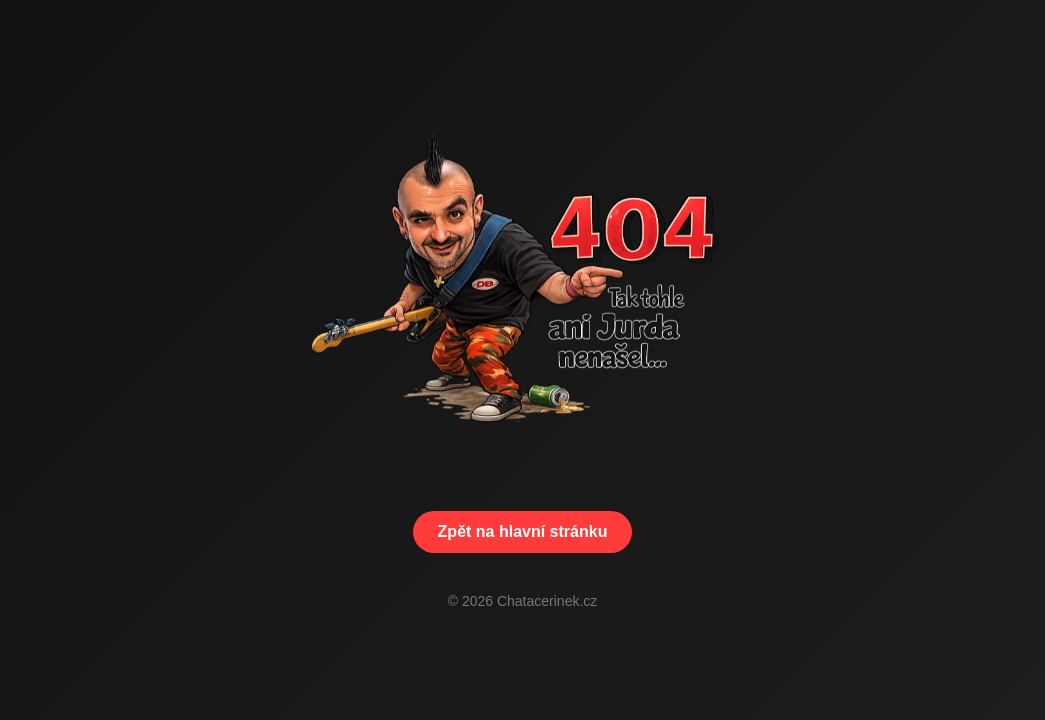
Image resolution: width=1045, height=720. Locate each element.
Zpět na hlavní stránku (523, 531)
